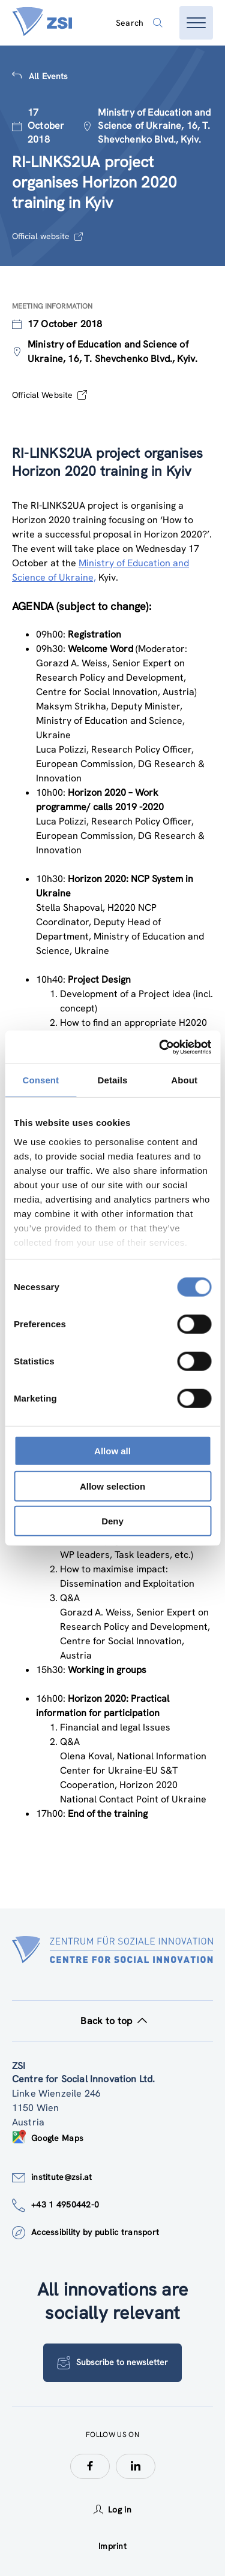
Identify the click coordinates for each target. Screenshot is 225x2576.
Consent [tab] (40, 1080)
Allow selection (112, 1486)
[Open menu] (196, 23)
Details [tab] (113, 1080)
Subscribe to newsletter (112, 2362)
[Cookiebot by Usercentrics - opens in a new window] (160, 1047)
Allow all (112, 1451)
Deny (112, 1521)
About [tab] (184, 1080)
